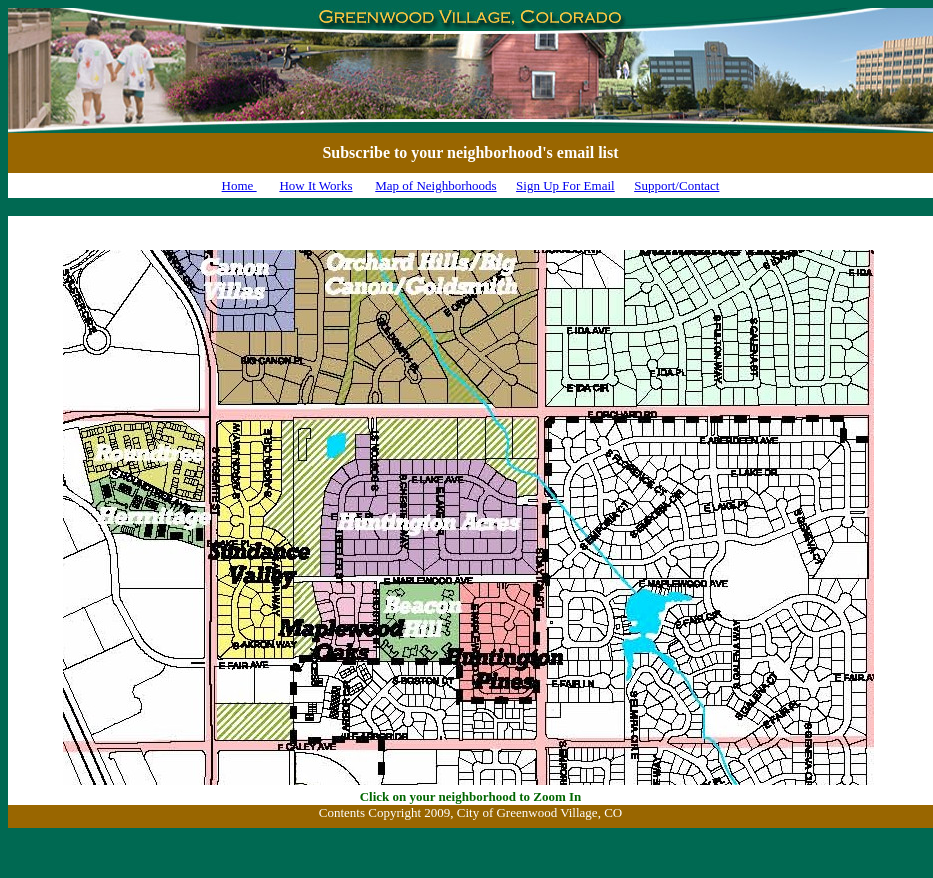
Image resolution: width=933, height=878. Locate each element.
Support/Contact (676, 185)
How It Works (315, 185)
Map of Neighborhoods (435, 185)
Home (239, 185)
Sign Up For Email (565, 185)
